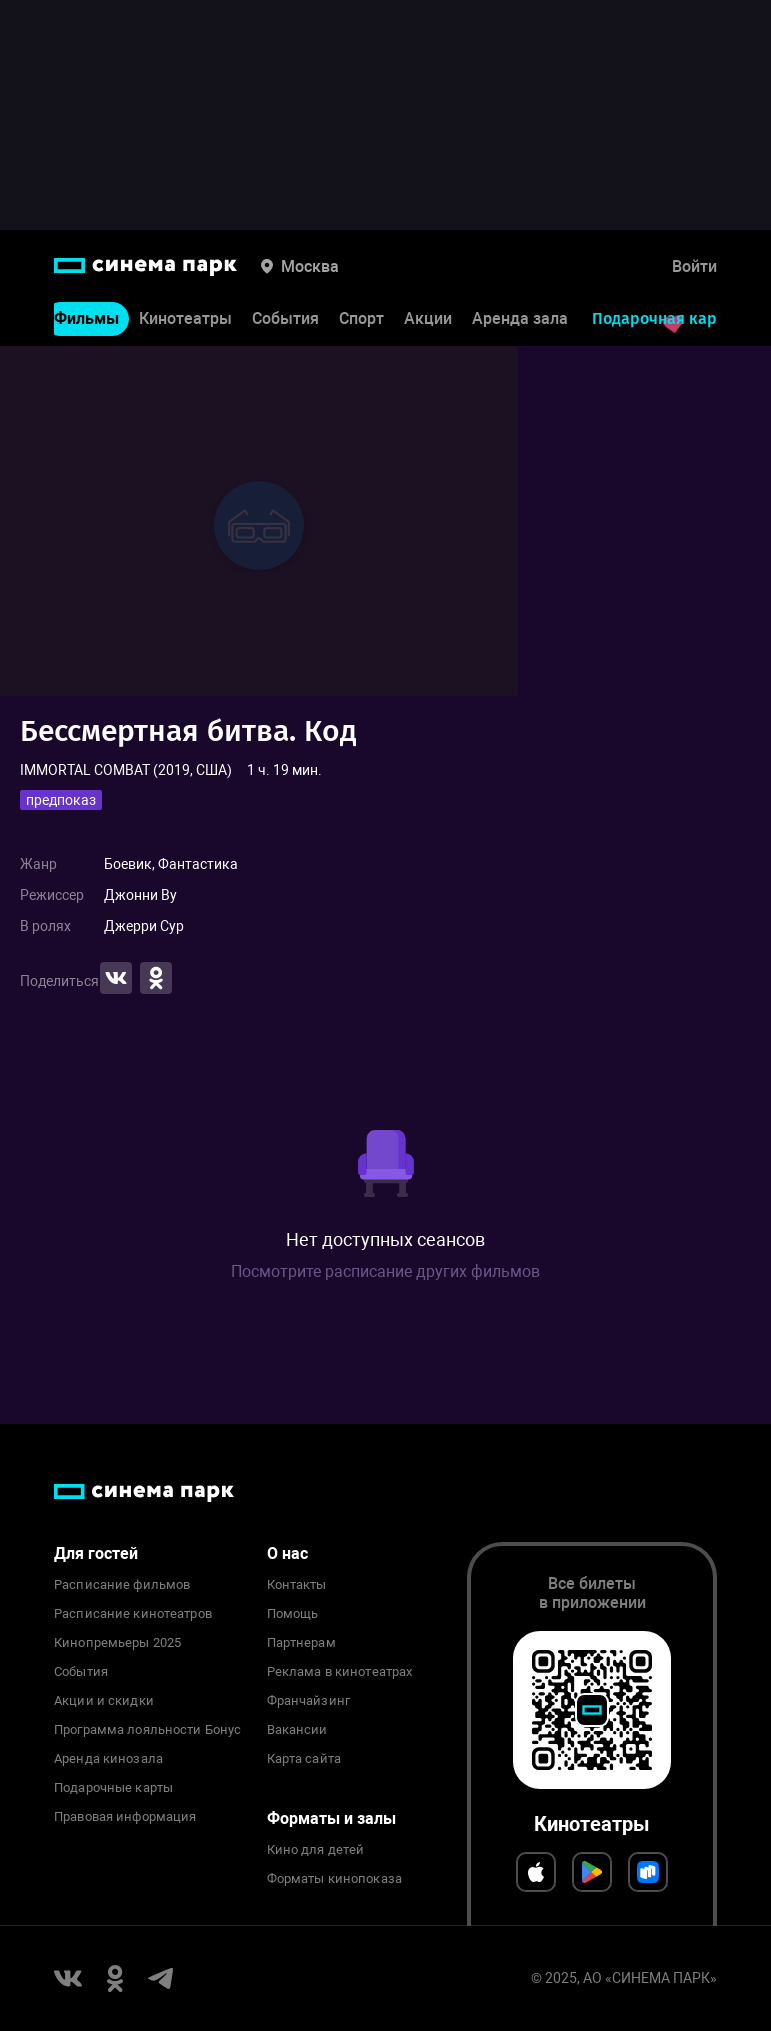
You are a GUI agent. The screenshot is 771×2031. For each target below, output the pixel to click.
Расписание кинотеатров (133, 1614)
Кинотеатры (185, 318)
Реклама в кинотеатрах (340, 1672)
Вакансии (297, 1730)
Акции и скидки (104, 1701)
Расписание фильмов (122, 1585)
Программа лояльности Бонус (147, 1730)
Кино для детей (316, 1850)
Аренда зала (520, 318)
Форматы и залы (331, 1818)
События (285, 318)
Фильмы (86, 318)
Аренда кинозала (108, 1759)
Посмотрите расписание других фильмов (385, 1271)
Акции (428, 318)
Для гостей (96, 1553)
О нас (287, 1553)
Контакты (297, 1585)
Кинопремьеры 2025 (117, 1643)
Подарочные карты (113, 1788)
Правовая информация (125, 1817)
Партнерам (301, 1643)
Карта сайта (304, 1759)
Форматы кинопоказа (334, 1879)
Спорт (361, 318)
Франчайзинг (308, 1701)
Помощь (293, 1614)
